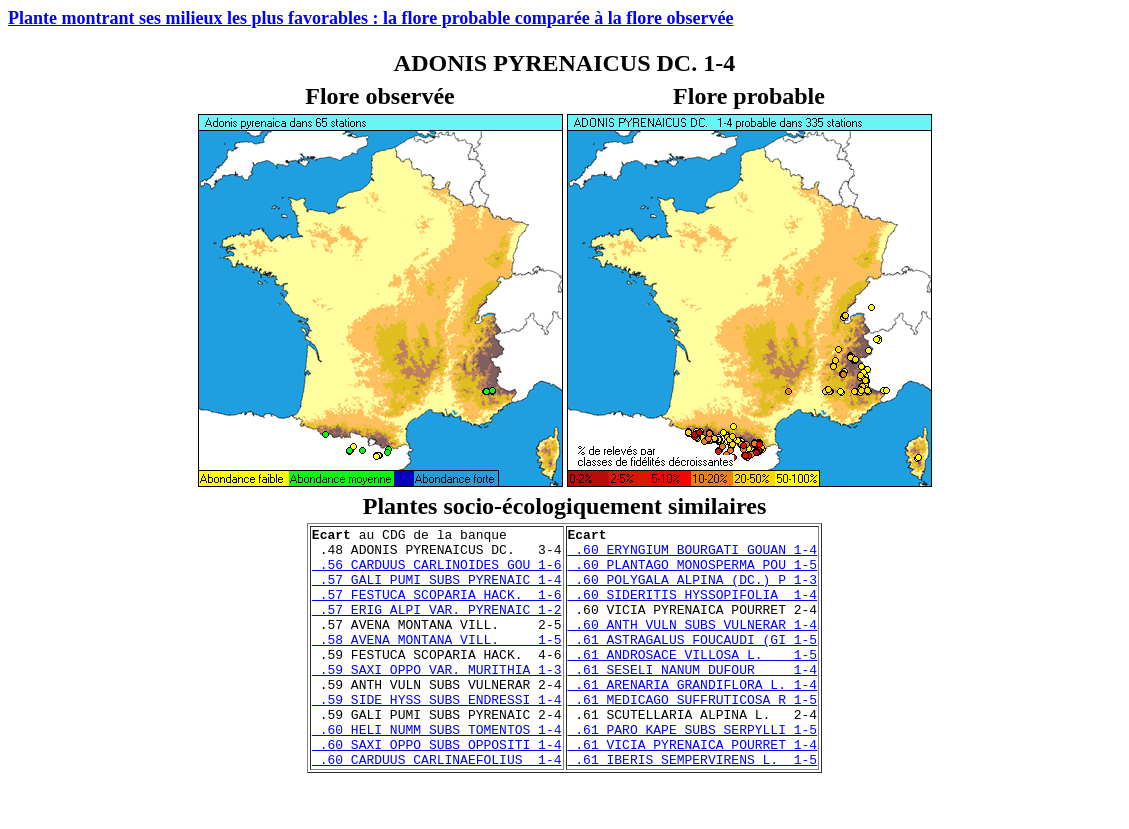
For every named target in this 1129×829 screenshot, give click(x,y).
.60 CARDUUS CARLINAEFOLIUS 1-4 (437, 807)
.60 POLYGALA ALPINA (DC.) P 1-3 (693, 591)
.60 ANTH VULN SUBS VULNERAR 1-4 (693, 645)
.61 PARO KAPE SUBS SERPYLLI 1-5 (693, 771)
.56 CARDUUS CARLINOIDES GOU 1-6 (437, 573)
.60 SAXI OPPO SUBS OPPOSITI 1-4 (437, 789)
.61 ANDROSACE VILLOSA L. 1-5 (693, 681)
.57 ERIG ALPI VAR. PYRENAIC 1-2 (437, 627)
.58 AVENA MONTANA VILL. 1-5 (437, 663)
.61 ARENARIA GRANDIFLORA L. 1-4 (693, 717)
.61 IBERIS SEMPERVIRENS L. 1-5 (693, 807)
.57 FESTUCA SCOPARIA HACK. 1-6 (437, 609)
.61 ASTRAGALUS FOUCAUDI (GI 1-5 (693, 663)
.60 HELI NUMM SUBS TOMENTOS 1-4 (437, 771)
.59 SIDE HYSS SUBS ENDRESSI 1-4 (437, 735)
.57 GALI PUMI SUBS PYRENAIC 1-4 (437, 591)
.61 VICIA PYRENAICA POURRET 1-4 (693, 789)
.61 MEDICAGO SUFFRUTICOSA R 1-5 (693, 735)
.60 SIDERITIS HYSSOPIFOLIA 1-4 (693, 609)
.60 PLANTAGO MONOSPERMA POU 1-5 (693, 573)
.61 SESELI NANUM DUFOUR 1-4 (693, 699)
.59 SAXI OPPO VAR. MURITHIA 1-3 (437, 699)
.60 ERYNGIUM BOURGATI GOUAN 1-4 (693, 555)
